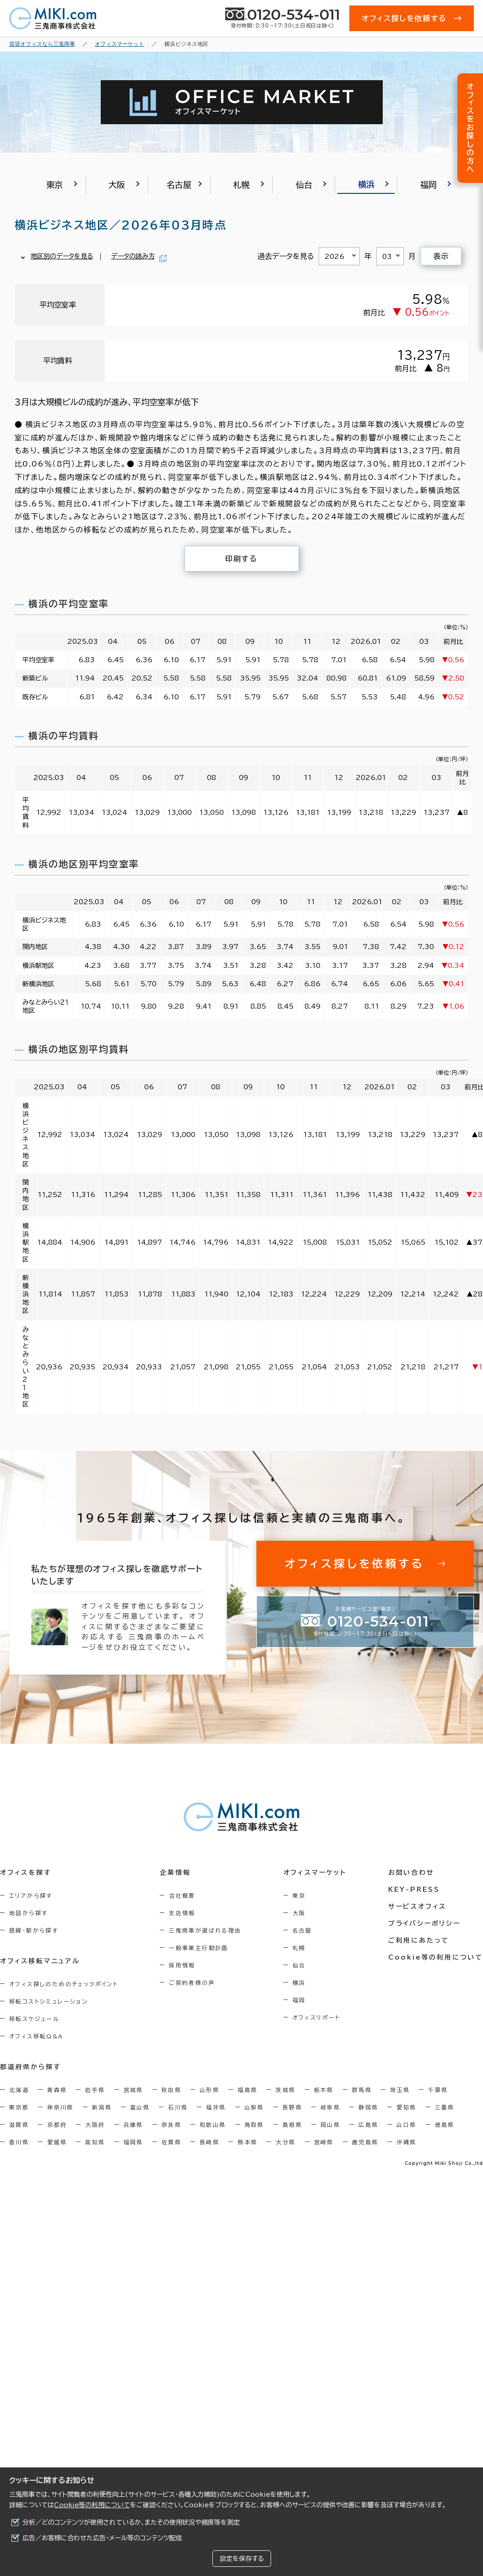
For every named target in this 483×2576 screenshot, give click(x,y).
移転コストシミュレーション (48, 2001)
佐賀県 (171, 2142)
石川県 (178, 2107)
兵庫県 (133, 2124)
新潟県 (102, 2107)
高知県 (95, 2142)
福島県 (247, 2090)
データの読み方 (133, 256)
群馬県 (362, 2090)
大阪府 (95, 2124)
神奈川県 (60, 2107)
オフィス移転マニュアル (40, 1961)
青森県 (57, 2090)
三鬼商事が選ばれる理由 (205, 1930)
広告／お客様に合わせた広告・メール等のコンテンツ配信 (102, 2538)
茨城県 (285, 2090)
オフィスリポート (317, 2017)
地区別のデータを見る (62, 256)
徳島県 (445, 2124)
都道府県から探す (30, 2067)
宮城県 (133, 2090)
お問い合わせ (411, 1872)
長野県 (292, 2107)
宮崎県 (324, 2142)
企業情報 (175, 1872)
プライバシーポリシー (424, 1923)
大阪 (299, 1913)
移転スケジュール (34, 2018)
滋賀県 (19, 2124)
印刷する (241, 558)
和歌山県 (213, 2124)
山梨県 (254, 2107)
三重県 (445, 2107)
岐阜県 (330, 2107)
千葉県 (438, 2090)
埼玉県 (400, 2090)
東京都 (19, 2107)
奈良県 (171, 2124)
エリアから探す (31, 1895)
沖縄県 (406, 2142)
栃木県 (324, 2090)
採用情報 (182, 1965)
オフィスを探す (26, 1872)
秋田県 (171, 2090)
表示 (441, 256)
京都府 (57, 2124)
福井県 (216, 2107)
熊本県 (247, 2142)
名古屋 (302, 1930)
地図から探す (28, 1913)
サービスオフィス (417, 1906)
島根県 (292, 2124)
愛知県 (406, 2107)
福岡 (299, 2000)
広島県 (368, 2124)
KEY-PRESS (414, 1889)
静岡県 (368, 2107)
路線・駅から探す (33, 1930)
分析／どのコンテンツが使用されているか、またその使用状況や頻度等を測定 (131, 2522)
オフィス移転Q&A (36, 2036)
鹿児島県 (365, 2142)
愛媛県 (57, 2142)
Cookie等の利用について (92, 2505)
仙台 (299, 1965)
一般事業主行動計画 (198, 1947)
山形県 (209, 2090)
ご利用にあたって (418, 1940)
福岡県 (133, 2142)
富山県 (140, 2107)
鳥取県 (254, 2124)
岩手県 (95, 2090)
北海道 (19, 2090)
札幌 (299, 1947)
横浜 (299, 1982)
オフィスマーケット (315, 1872)
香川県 (19, 2142)
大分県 (285, 2142)
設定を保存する (242, 2558)
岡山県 (330, 2124)
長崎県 (209, 2142)
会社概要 (182, 1895)
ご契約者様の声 (192, 1982)
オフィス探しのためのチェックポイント (63, 1984)
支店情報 (182, 1913)
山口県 (406, 2124)
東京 (299, 1895)
